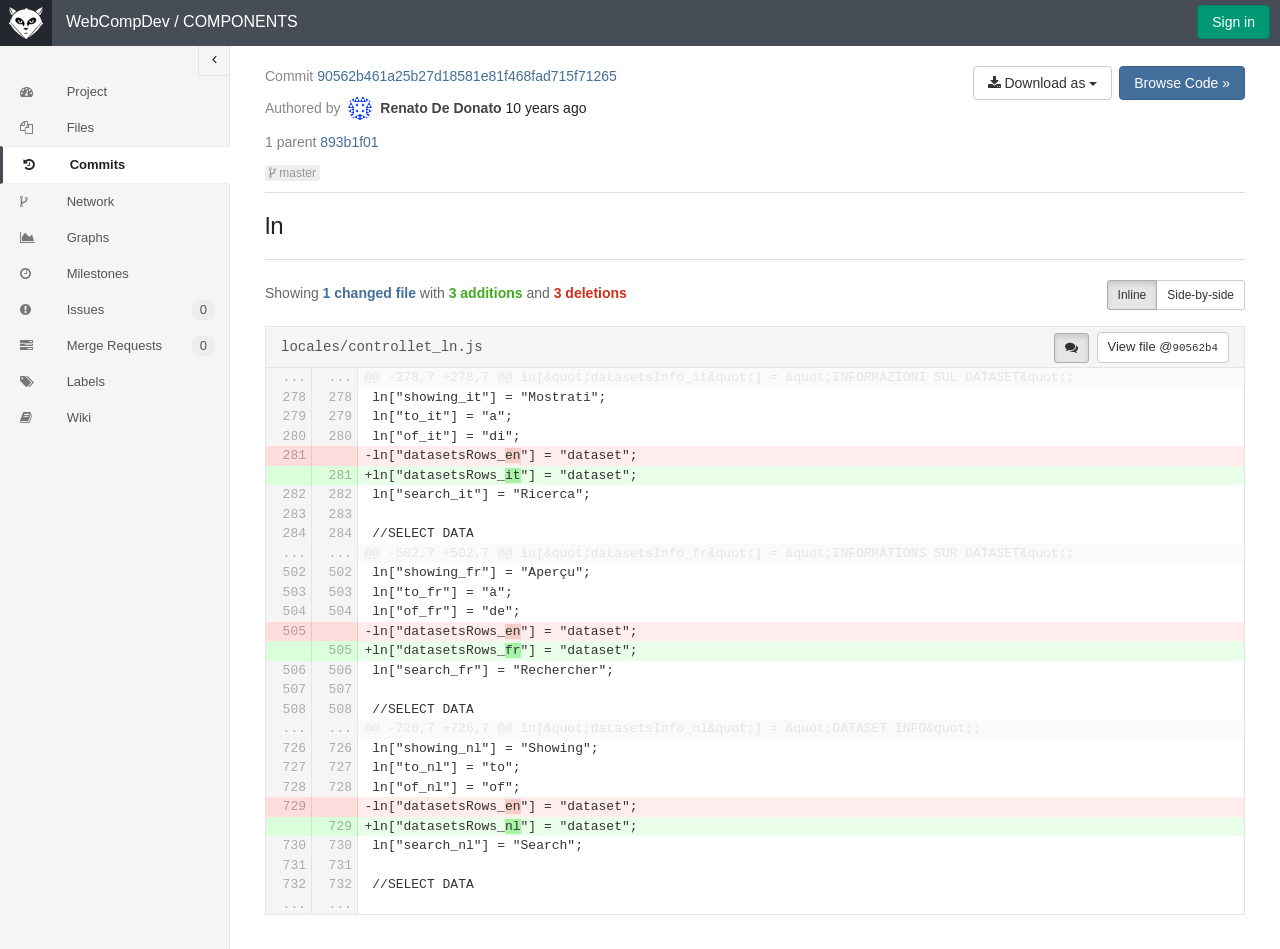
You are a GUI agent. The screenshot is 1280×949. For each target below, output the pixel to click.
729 (294, 806)
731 (294, 865)
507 (294, 689)
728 (294, 787)
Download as (1043, 83)
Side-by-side (1200, 295)
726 (294, 748)
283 (294, 514)
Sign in (1233, 22)
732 (294, 884)
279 (294, 416)
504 (294, 611)
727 (294, 767)
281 (294, 455)
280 (294, 436)
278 (294, 397)
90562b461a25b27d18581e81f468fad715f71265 (467, 76)
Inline (1132, 295)
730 (294, 845)
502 (294, 572)
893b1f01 (349, 142)
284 (294, 533)
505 (294, 631)
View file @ (1163, 346)
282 (294, 494)
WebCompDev (118, 21)
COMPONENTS (240, 21)
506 (294, 670)
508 (294, 709)
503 (294, 592)
